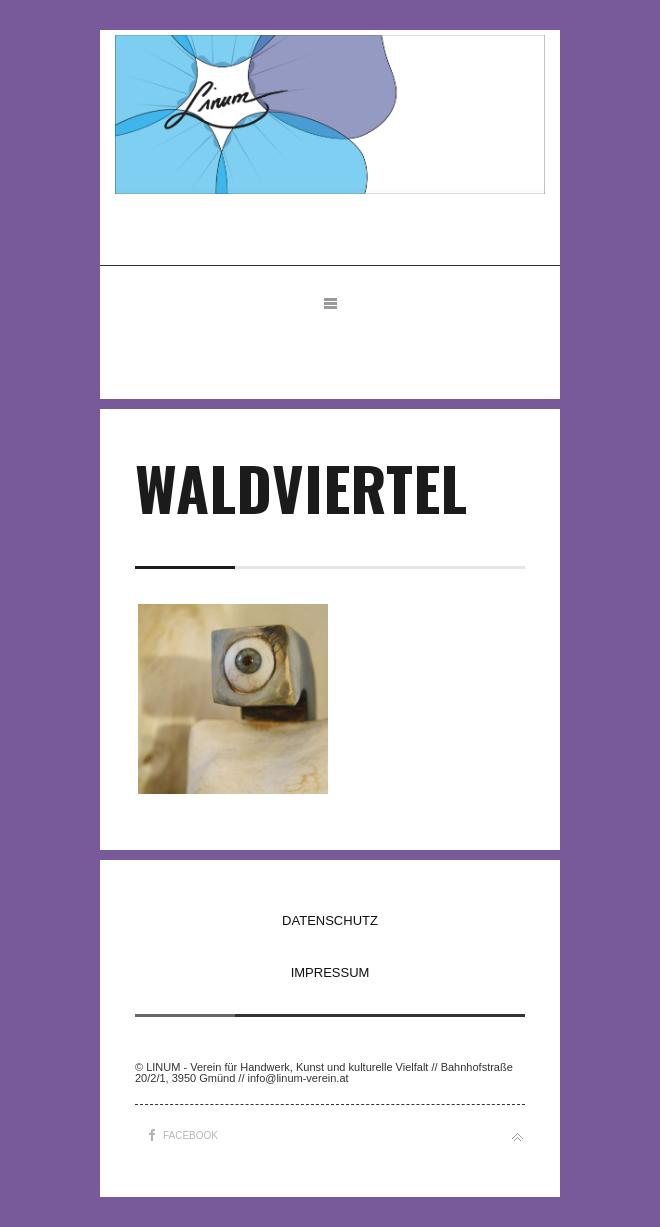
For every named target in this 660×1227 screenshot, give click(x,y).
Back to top (517, 1137)
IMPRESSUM (330, 972)
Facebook (190, 1135)
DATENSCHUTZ (330, 920)
